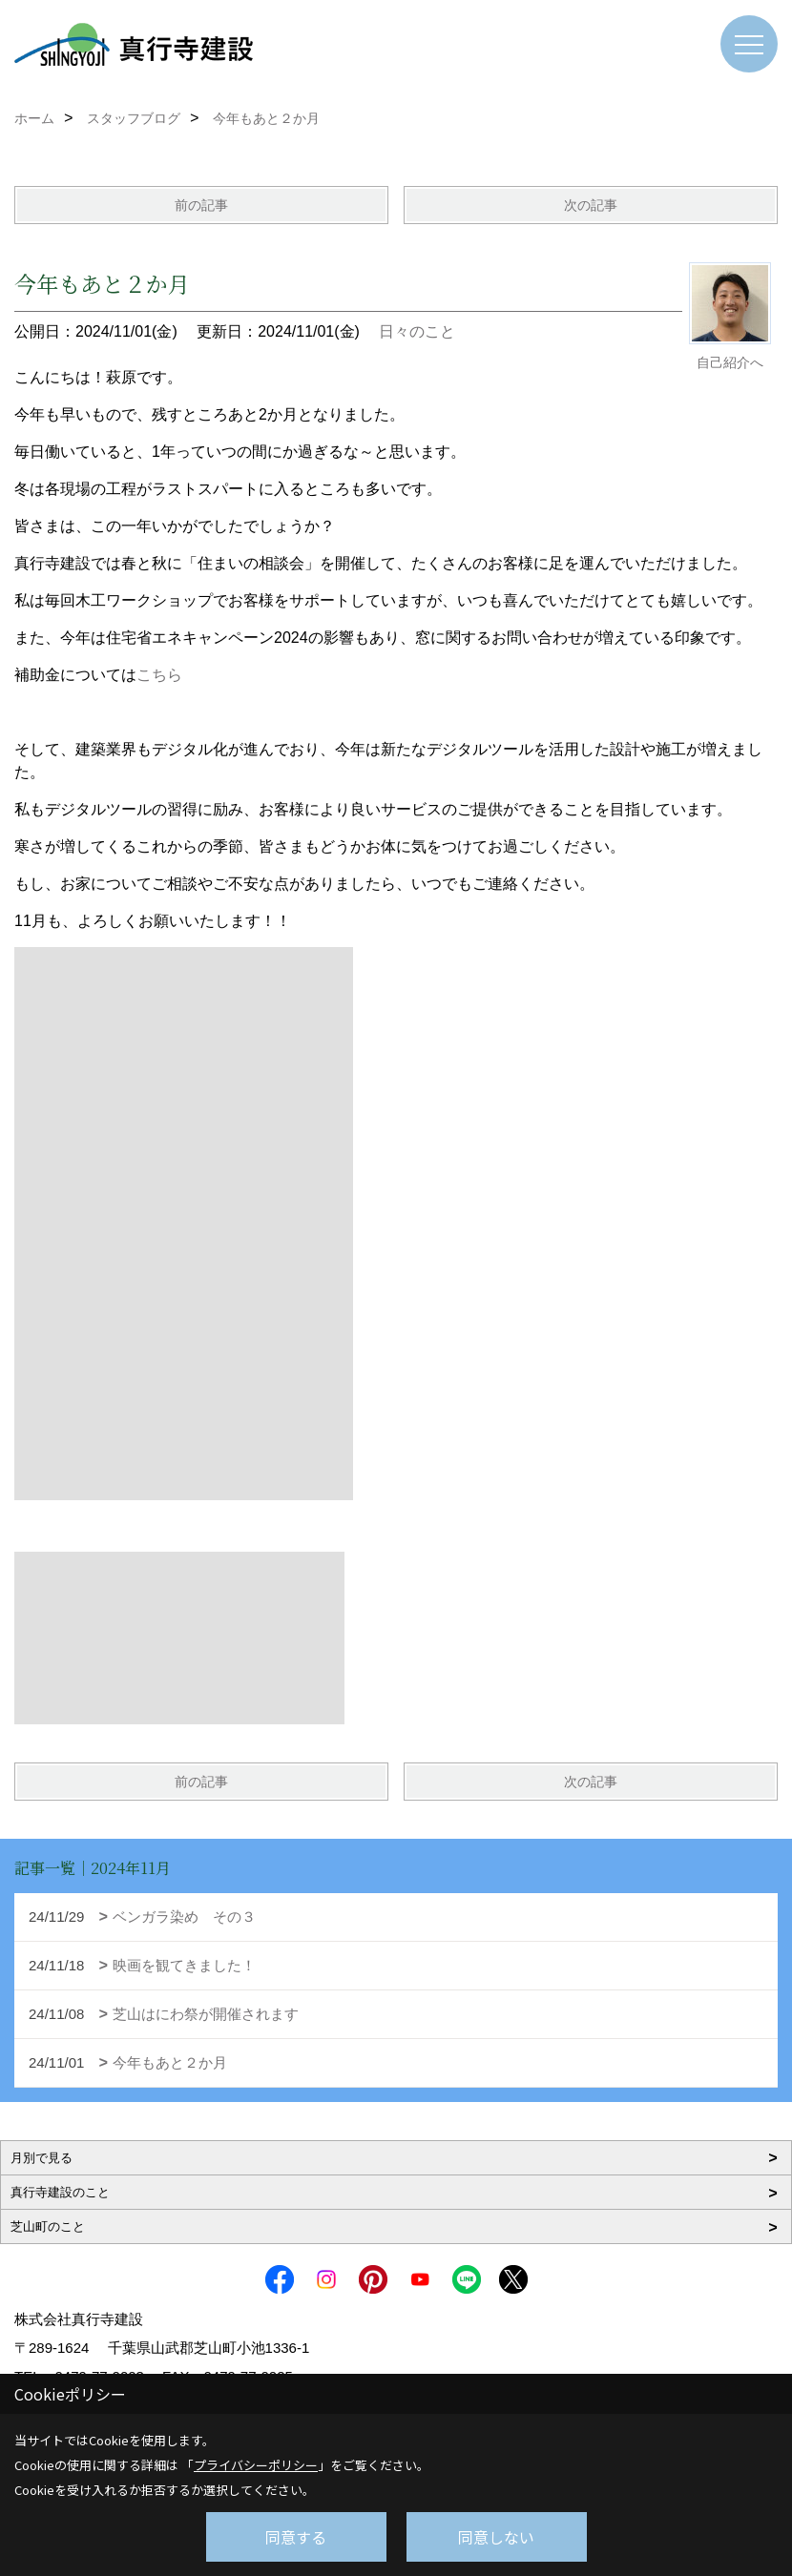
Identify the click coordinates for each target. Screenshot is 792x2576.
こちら (159, 675)
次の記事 (590, 205)
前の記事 (201, 205)
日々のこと (417, 331)
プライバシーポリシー (256, 2465)
